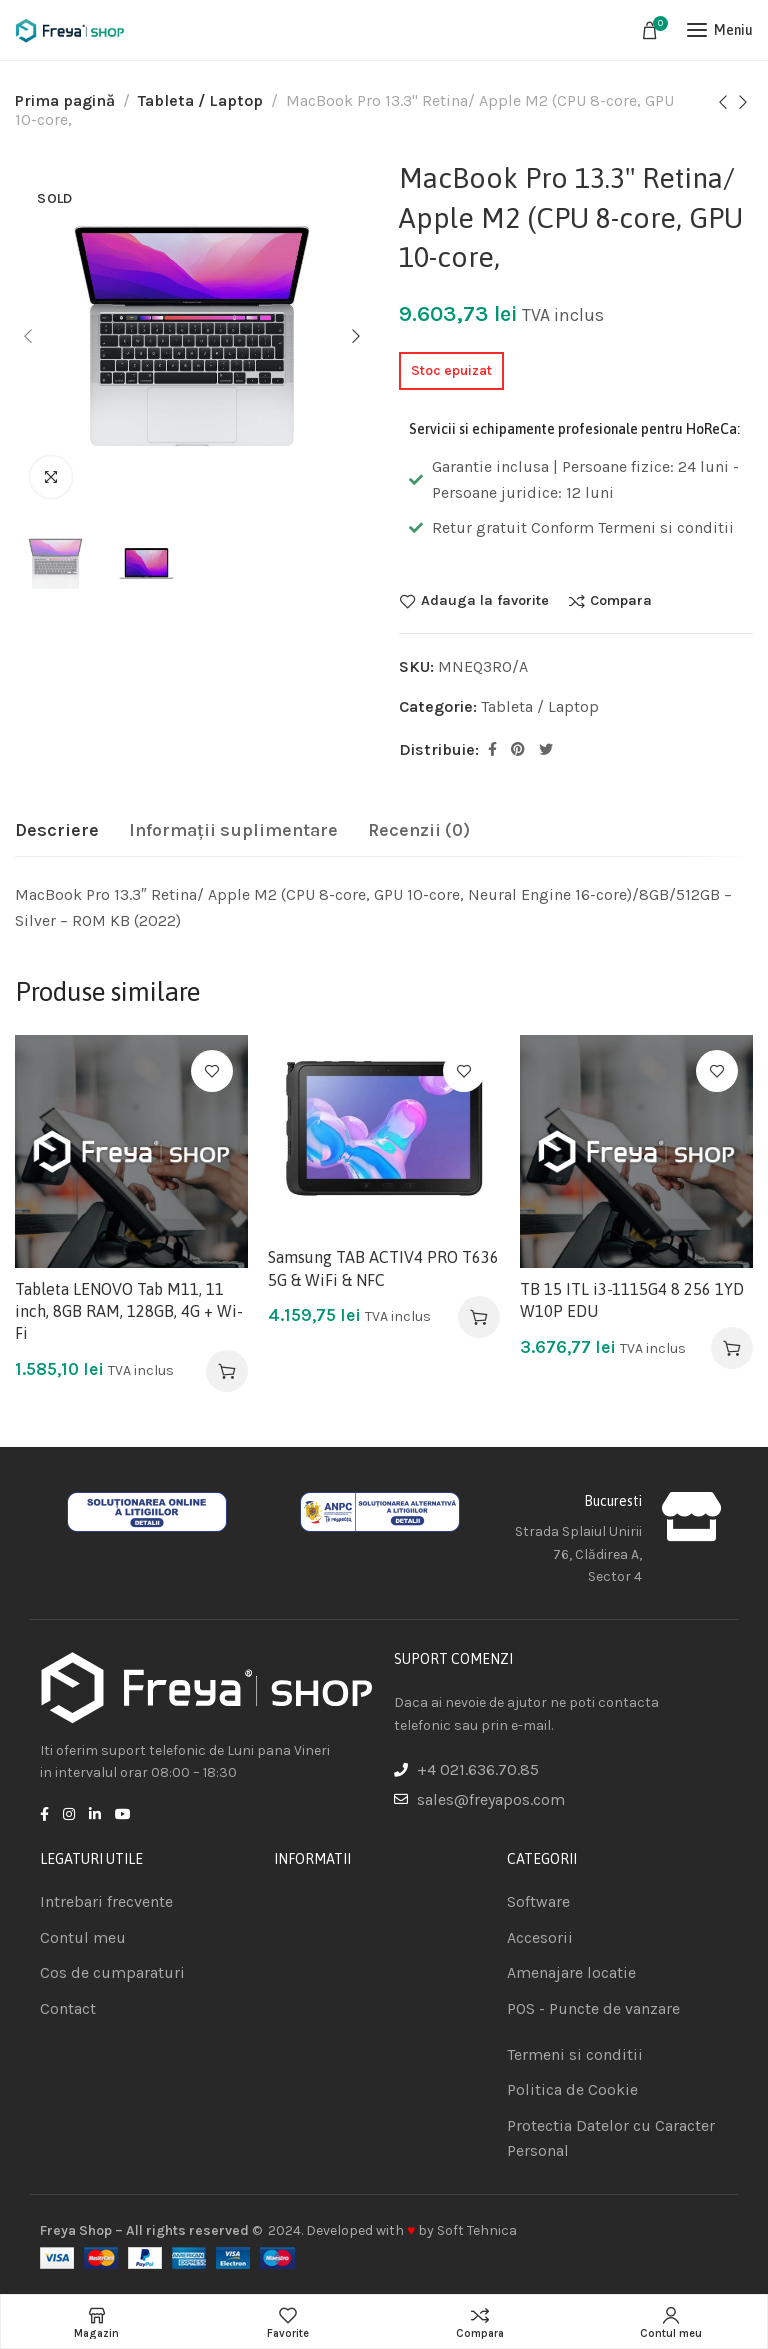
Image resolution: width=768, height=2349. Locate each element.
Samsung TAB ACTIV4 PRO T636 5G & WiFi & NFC (383, 1268)
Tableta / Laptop (200, 100)
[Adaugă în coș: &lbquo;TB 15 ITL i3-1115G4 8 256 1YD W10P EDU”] (732, 1348)
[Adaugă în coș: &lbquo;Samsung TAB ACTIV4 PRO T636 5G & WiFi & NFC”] (479, 1317)
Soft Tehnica (477, 2230)
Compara (621, 601)
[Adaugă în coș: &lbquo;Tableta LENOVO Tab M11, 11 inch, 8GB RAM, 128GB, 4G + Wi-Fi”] (227, 1371)
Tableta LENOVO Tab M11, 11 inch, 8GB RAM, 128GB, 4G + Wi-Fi (129, 1311)
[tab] (57, 831)
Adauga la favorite (485, 601)
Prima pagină (65, 100)
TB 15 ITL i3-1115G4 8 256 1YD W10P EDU (632, 1300)
